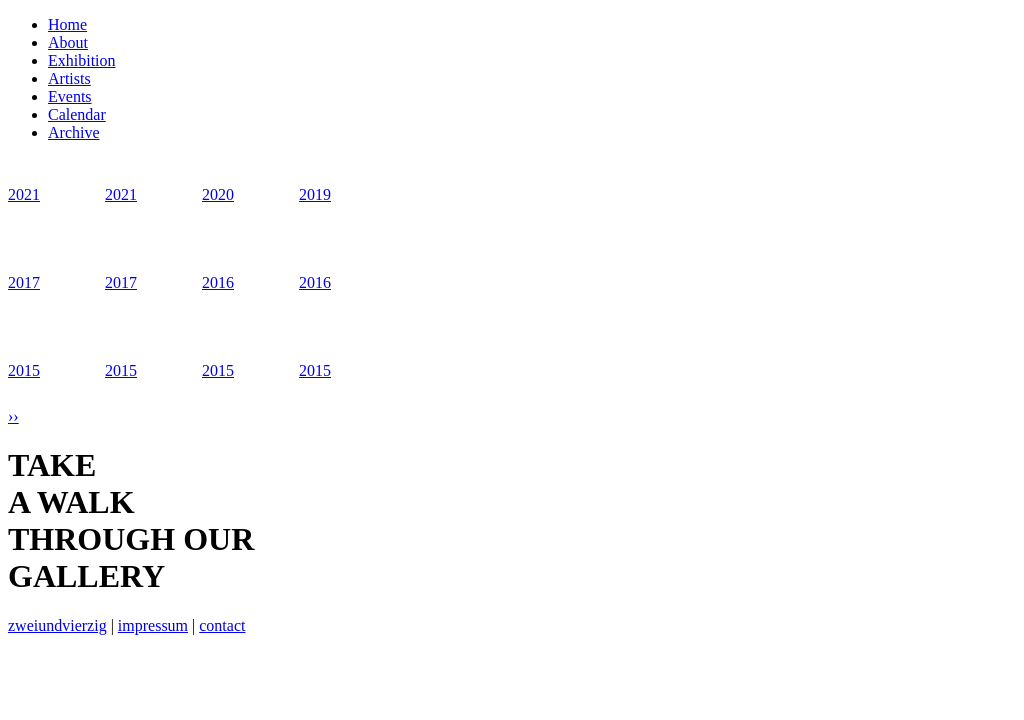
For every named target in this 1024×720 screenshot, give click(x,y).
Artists (69, 78)
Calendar (77, 114)
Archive (74, 132)
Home (67, 24)
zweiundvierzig (57, 625)
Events (70, 96)
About (68, 42)
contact (222, 625)
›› (13, 416)
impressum (153, 625)
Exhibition (82, 60)
